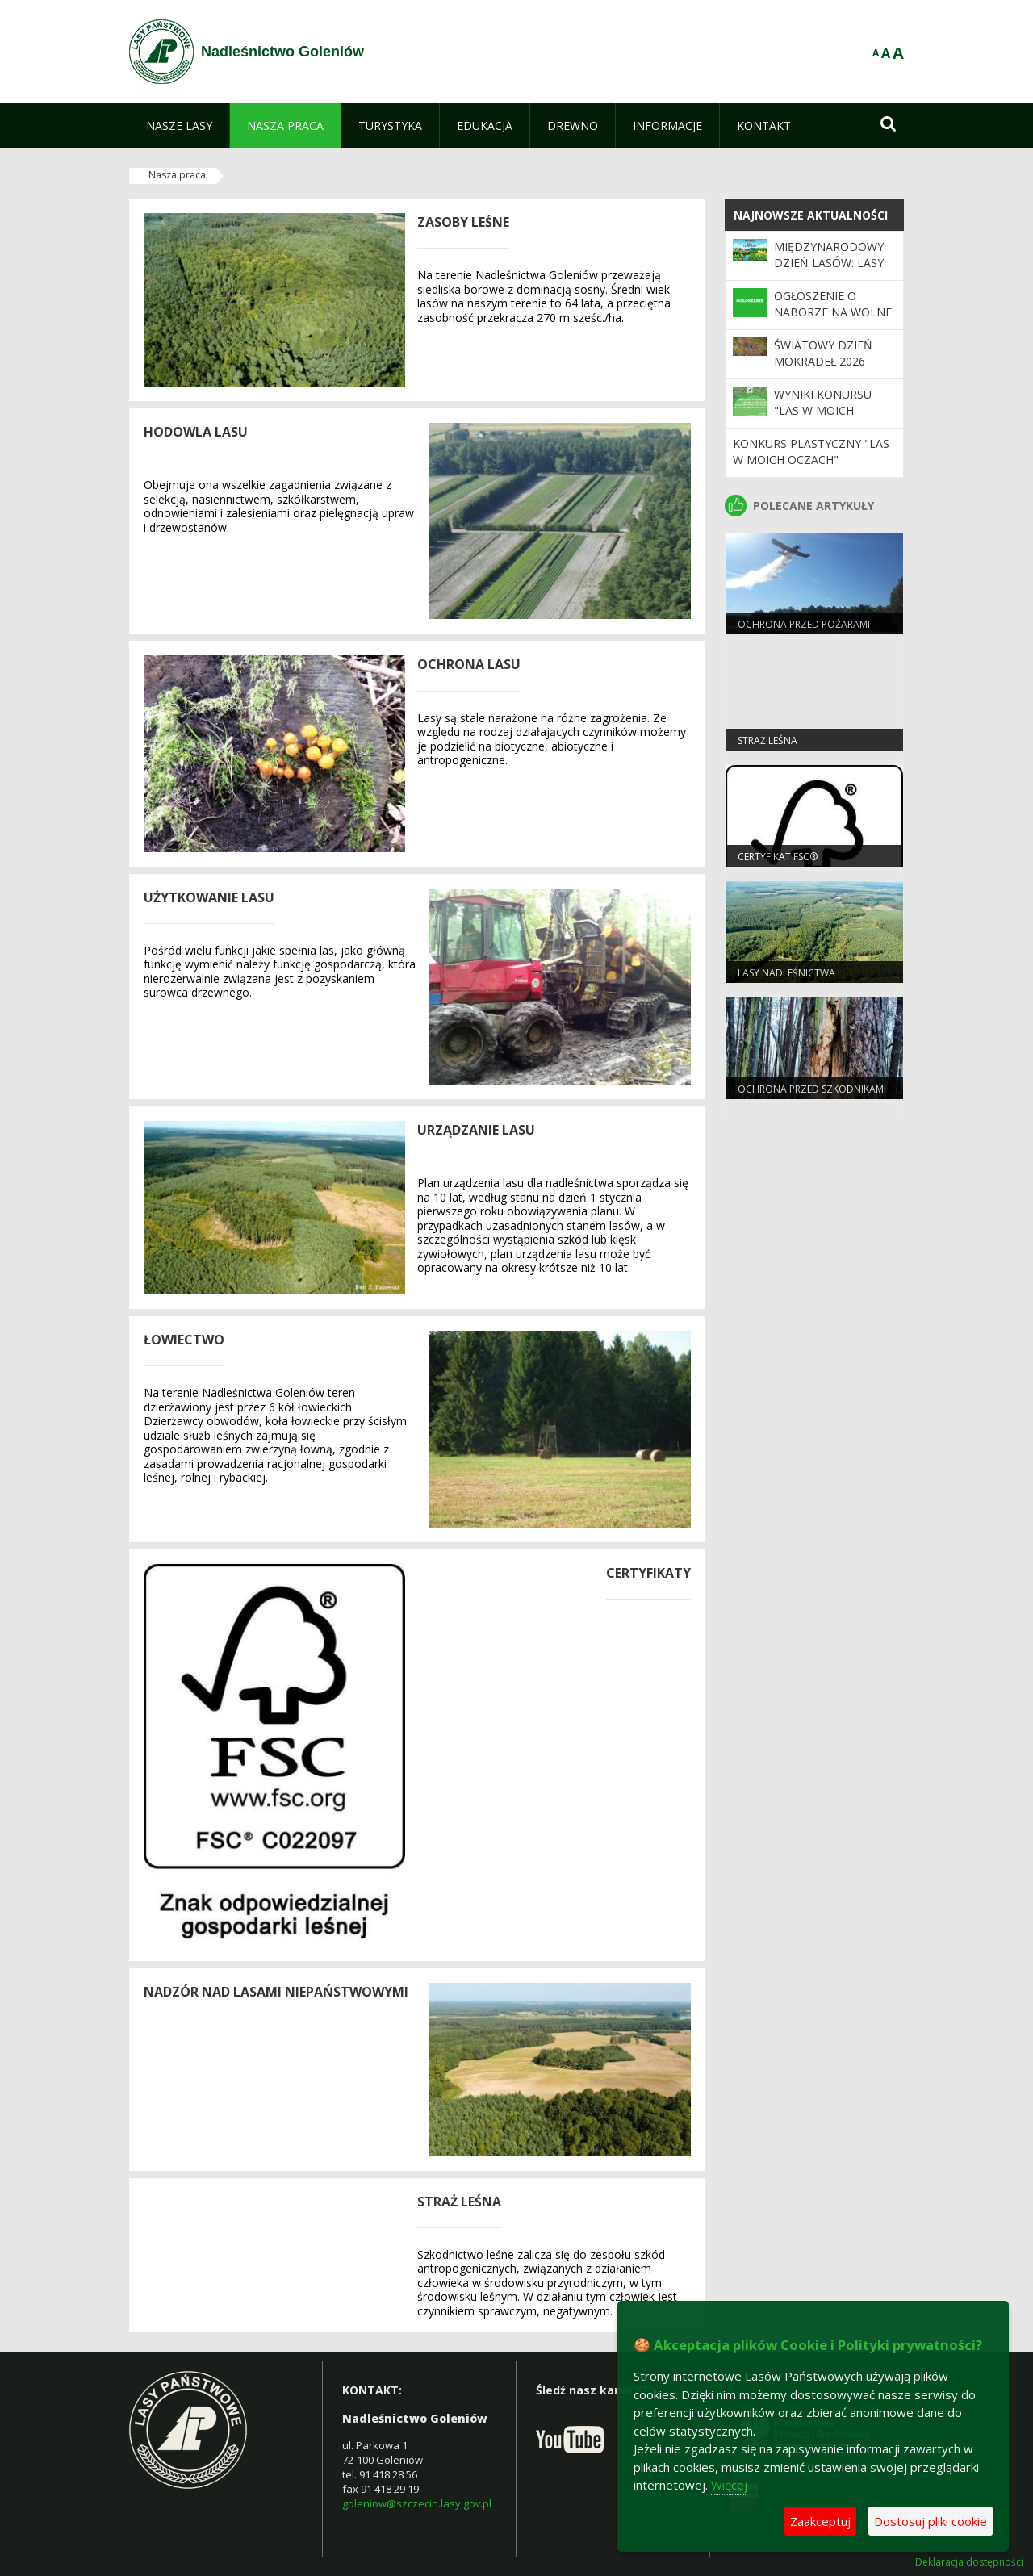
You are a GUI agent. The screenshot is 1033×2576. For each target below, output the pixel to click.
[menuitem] (179, 125)
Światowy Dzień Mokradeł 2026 (823, 353)
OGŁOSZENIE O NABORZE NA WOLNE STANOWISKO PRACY (833, 312)
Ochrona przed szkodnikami (812, 1089)
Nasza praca (177, 175)
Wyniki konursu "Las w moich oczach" (823, 411)
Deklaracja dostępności (969, 2562)
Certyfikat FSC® (778, 857)
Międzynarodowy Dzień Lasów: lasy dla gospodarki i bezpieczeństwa (829, 271)
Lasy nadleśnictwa (786, 973)
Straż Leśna (767, 740)
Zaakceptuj (820, 2521)
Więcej (729, 2485)
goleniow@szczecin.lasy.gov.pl (416, 2503)
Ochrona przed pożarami (804, 624)
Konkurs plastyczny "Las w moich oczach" (811, 451)
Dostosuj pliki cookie (930, 2521)
